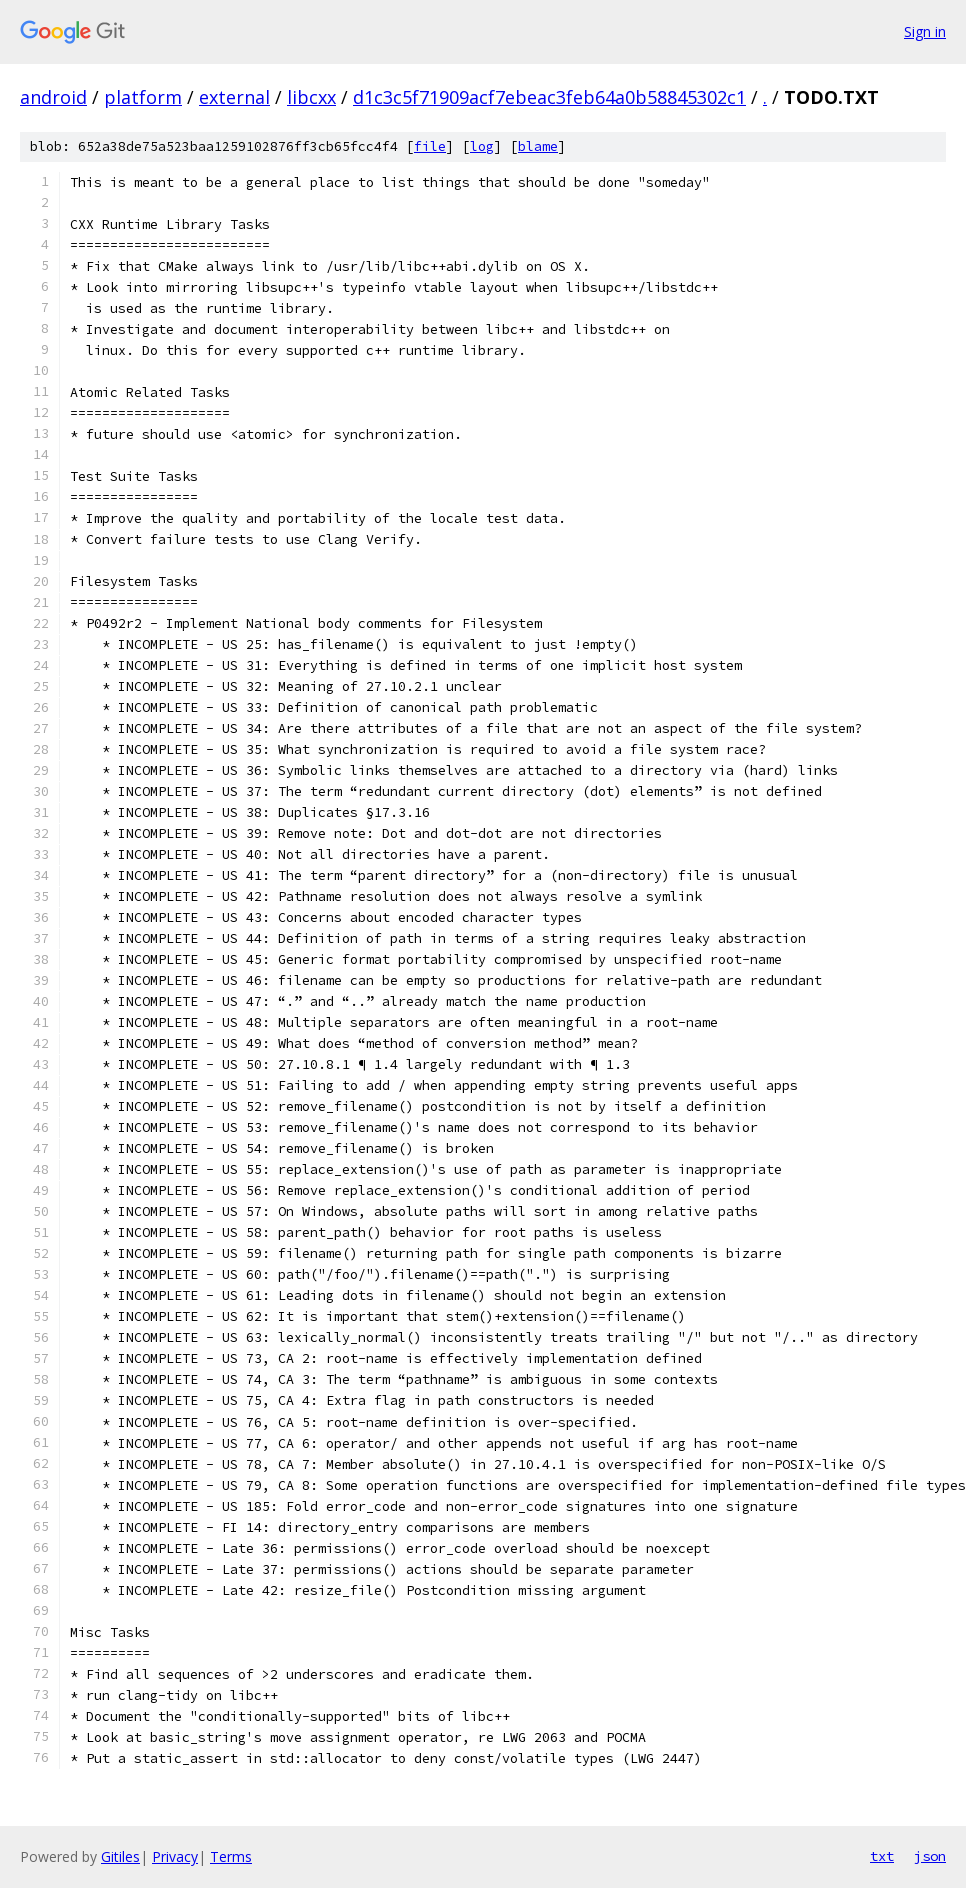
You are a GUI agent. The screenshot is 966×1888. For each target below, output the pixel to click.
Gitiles (120, 1856)
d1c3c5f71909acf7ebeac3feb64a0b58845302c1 (549, 97)
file (430, 146)
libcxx (311, 97)
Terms (231, 1856)
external (234, 97)
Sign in (925, 31)
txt (882, 1856)
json (930, 1856)
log (482, 146)
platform (143, 97)
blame (538, 146)
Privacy (175, 1856)
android (53, 97)
